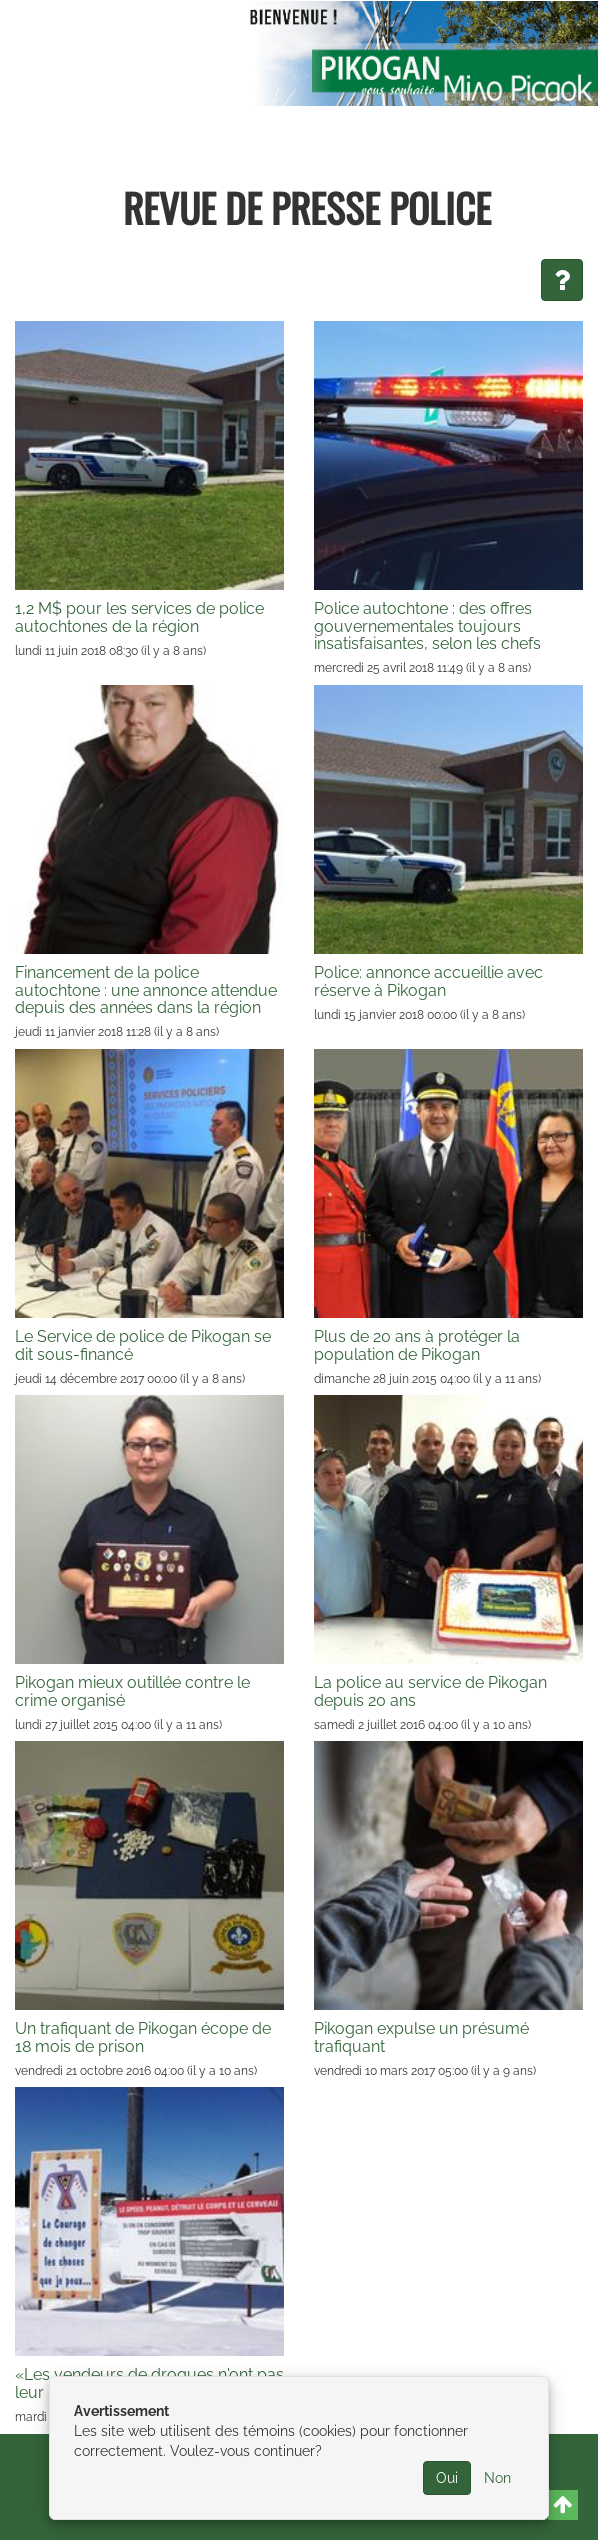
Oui (447, 2478)
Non (497, 2478)
